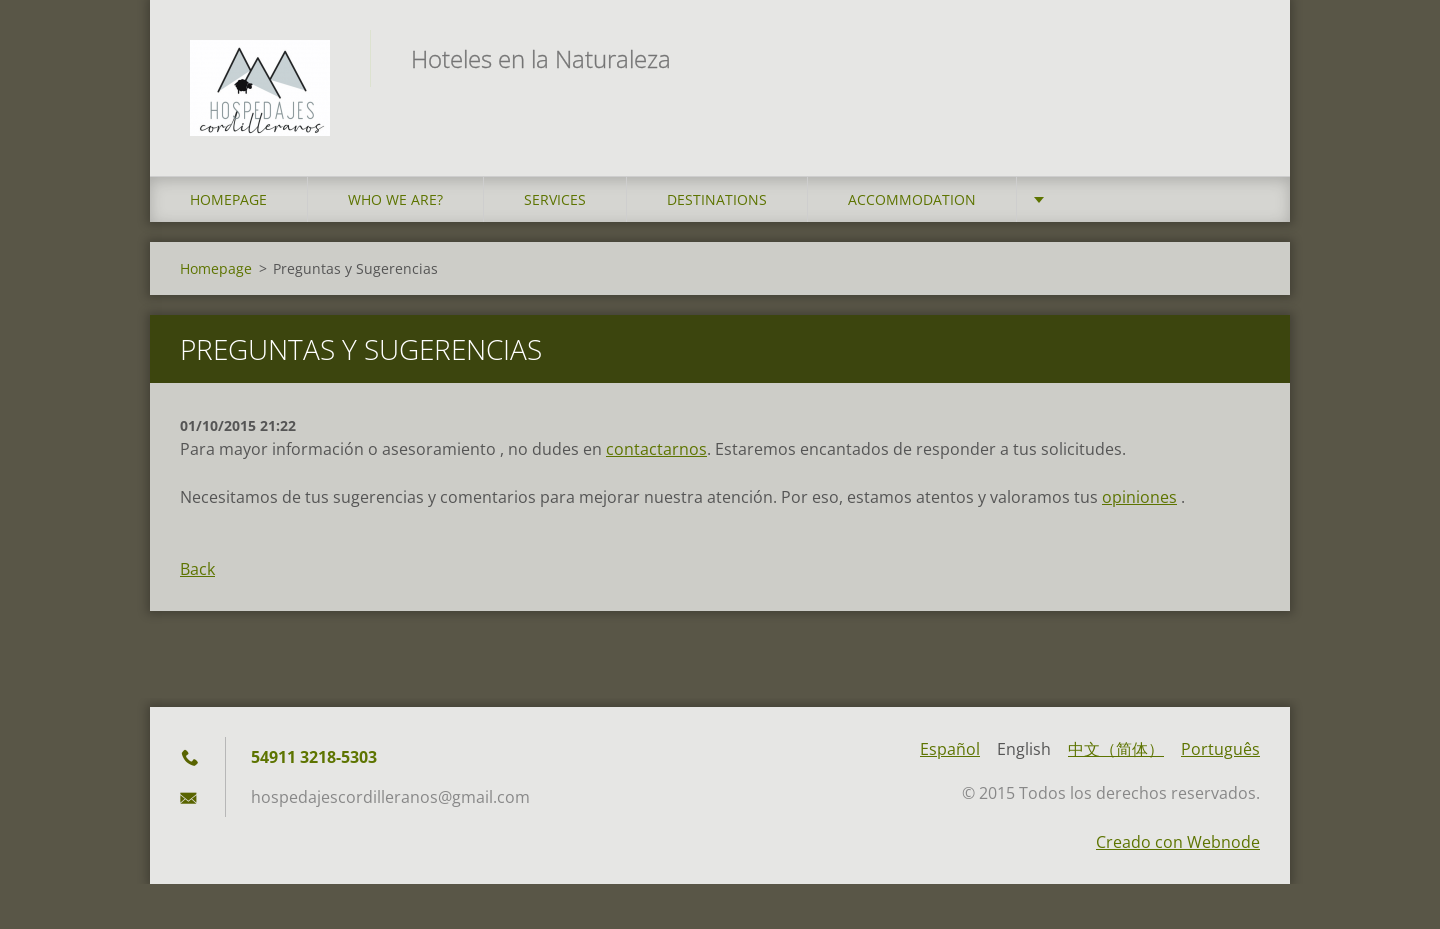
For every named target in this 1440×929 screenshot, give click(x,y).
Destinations (717, 199)
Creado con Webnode (1178, 842)
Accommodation (912, 199)
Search (1238, 58)
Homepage (228, 199)
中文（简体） (1116, 749)
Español (950, 749)
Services (555, 199)
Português (1220, 749)
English (1024, 749)
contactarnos (656, 449)
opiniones (1139, 497)
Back (197, 569)
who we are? (395, 199)
